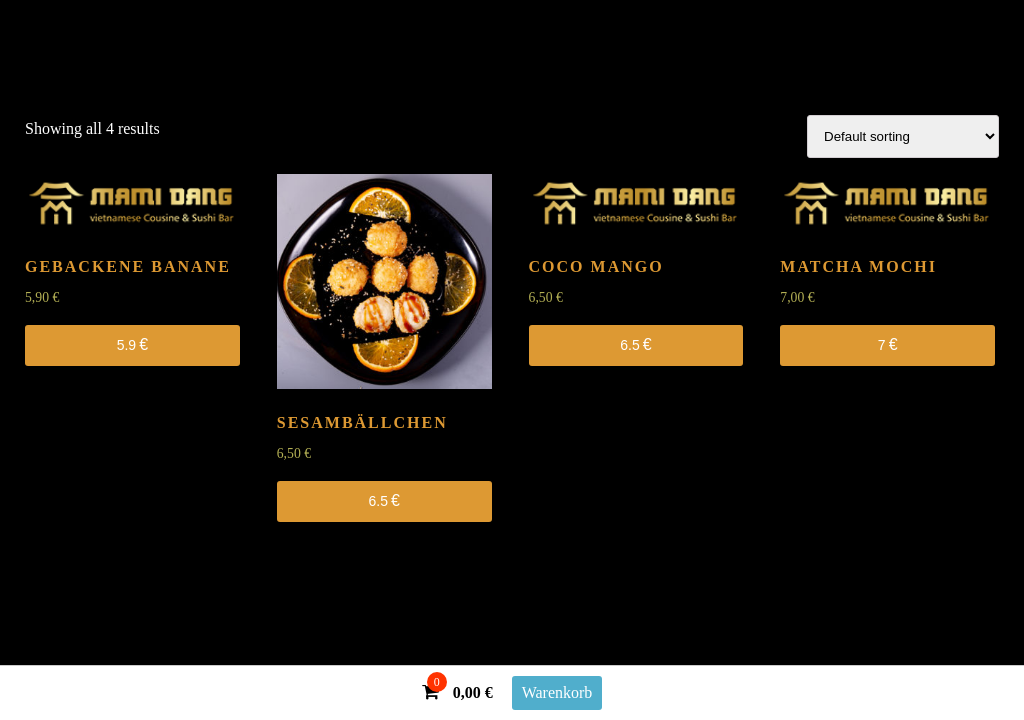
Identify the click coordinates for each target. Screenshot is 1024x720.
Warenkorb (557, 692)
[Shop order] (903, 136)
